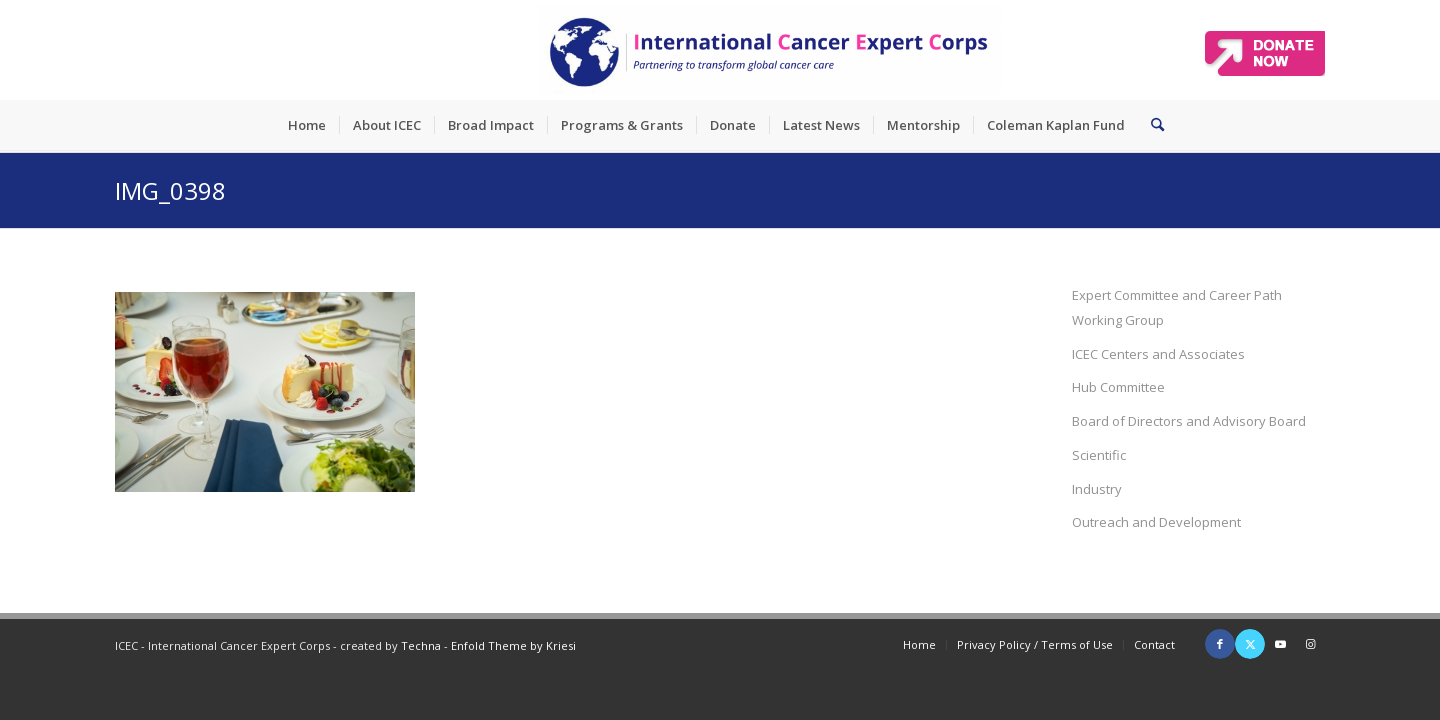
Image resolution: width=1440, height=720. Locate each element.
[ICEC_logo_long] (770, 50)
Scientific (1099, 455)
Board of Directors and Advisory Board (1189, 421)
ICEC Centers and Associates (1158, 354)
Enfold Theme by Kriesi (513, 645)
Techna (421, 645)
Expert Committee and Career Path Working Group (1177, 307)
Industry (1097, 489)
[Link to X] (1250, 644)
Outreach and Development (1156, 522)
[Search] (1151, 125)
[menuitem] (307, 125)
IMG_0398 (170, 190)
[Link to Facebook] (1220, 644)
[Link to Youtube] (1280, 644)
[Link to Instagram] (1310, 644)
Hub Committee (1118, 387)
